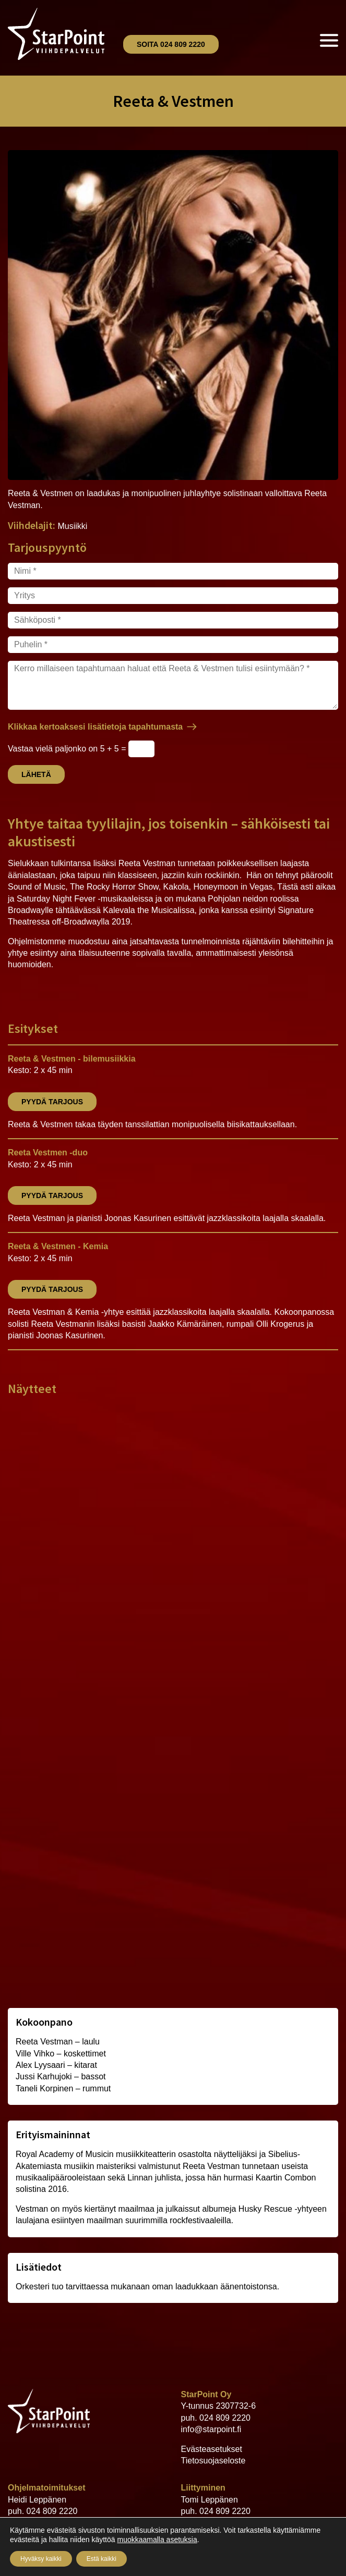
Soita (171, 44)
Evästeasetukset (211, 2449)
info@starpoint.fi (211, 2429)
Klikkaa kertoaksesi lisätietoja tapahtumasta (95, 726)
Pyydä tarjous (52, 1102)
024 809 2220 (224, 2417)
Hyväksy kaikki (41, 2558)
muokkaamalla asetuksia (157, 2539)
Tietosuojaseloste (213, 2460)
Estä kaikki (101, 2558)
